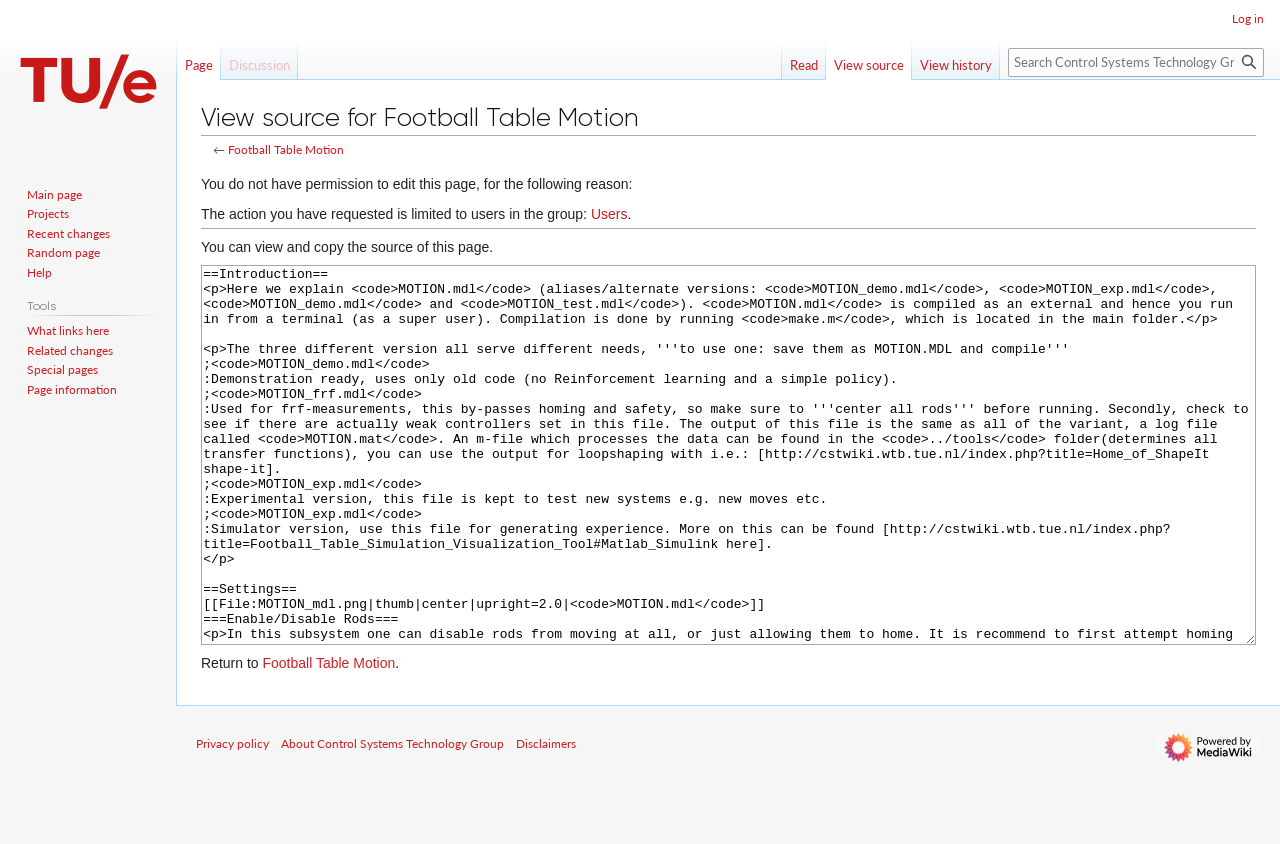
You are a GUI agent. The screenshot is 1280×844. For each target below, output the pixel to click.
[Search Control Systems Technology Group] (1136, 62)
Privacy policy (232, 818)
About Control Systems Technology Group (392, 818)
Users (609, 214)
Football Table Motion (286, 149)
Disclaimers (546, 818)
